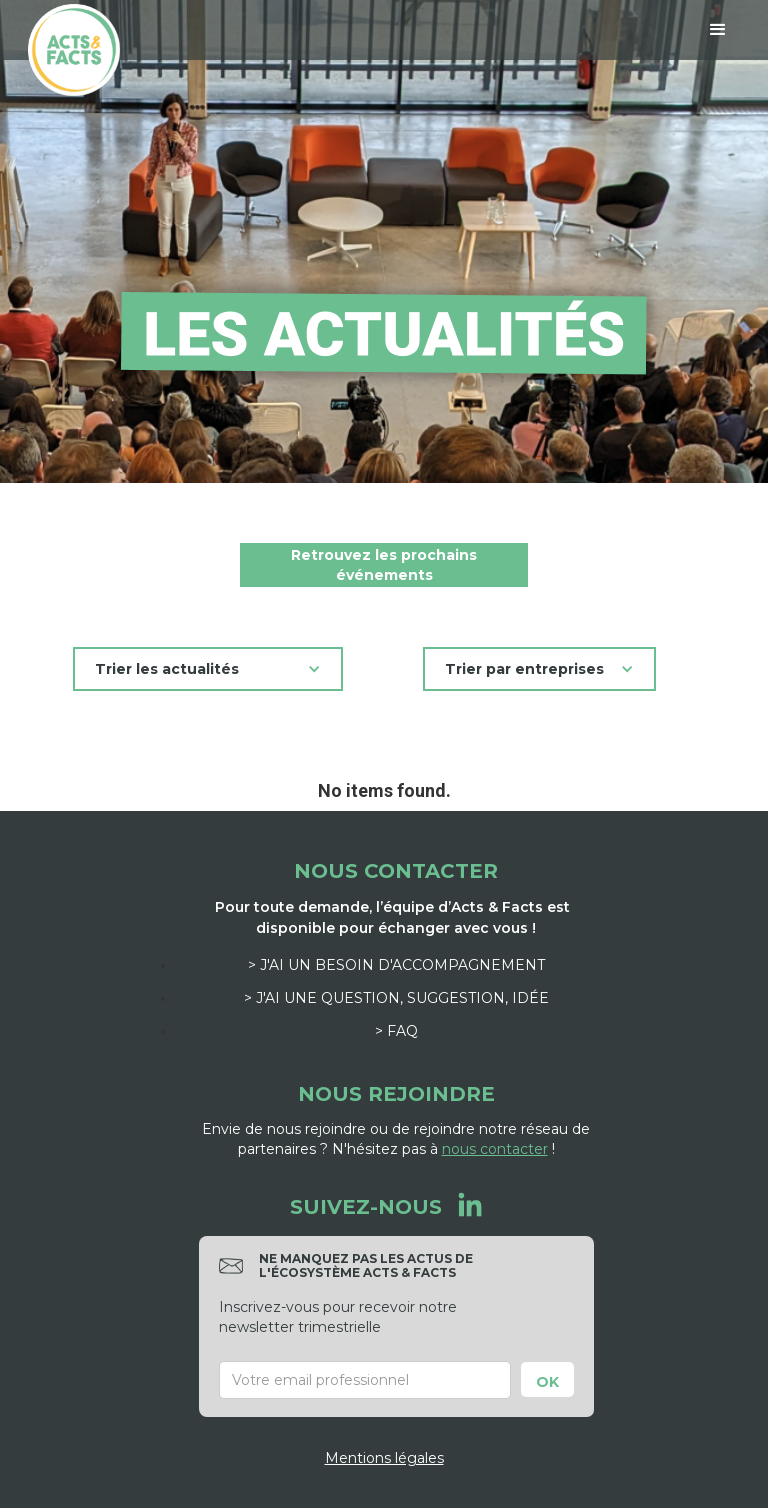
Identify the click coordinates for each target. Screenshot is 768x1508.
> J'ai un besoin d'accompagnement (396, 965)
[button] (718, 30)
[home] (74, 50)
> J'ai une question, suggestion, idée (396, 998)
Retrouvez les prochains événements (384, 565)
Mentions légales (384, 1458)
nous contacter (495, 1149)
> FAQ (396, 1031)
